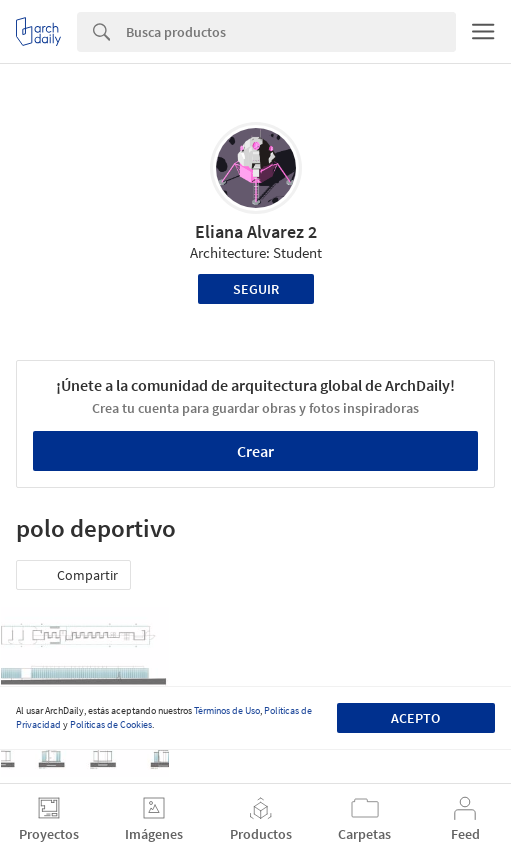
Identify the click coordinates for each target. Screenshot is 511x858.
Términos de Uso (227, 710)
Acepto (415, 718)
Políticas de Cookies (111, 724)
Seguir (256, 289)
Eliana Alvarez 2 (256, 231)
